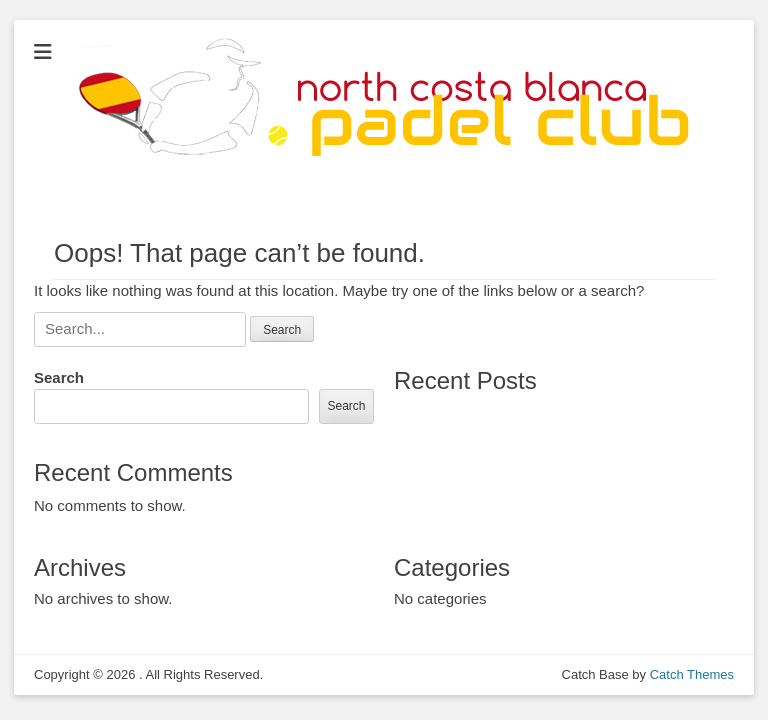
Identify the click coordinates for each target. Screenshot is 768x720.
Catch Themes (692, 674)
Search (59, 377)
